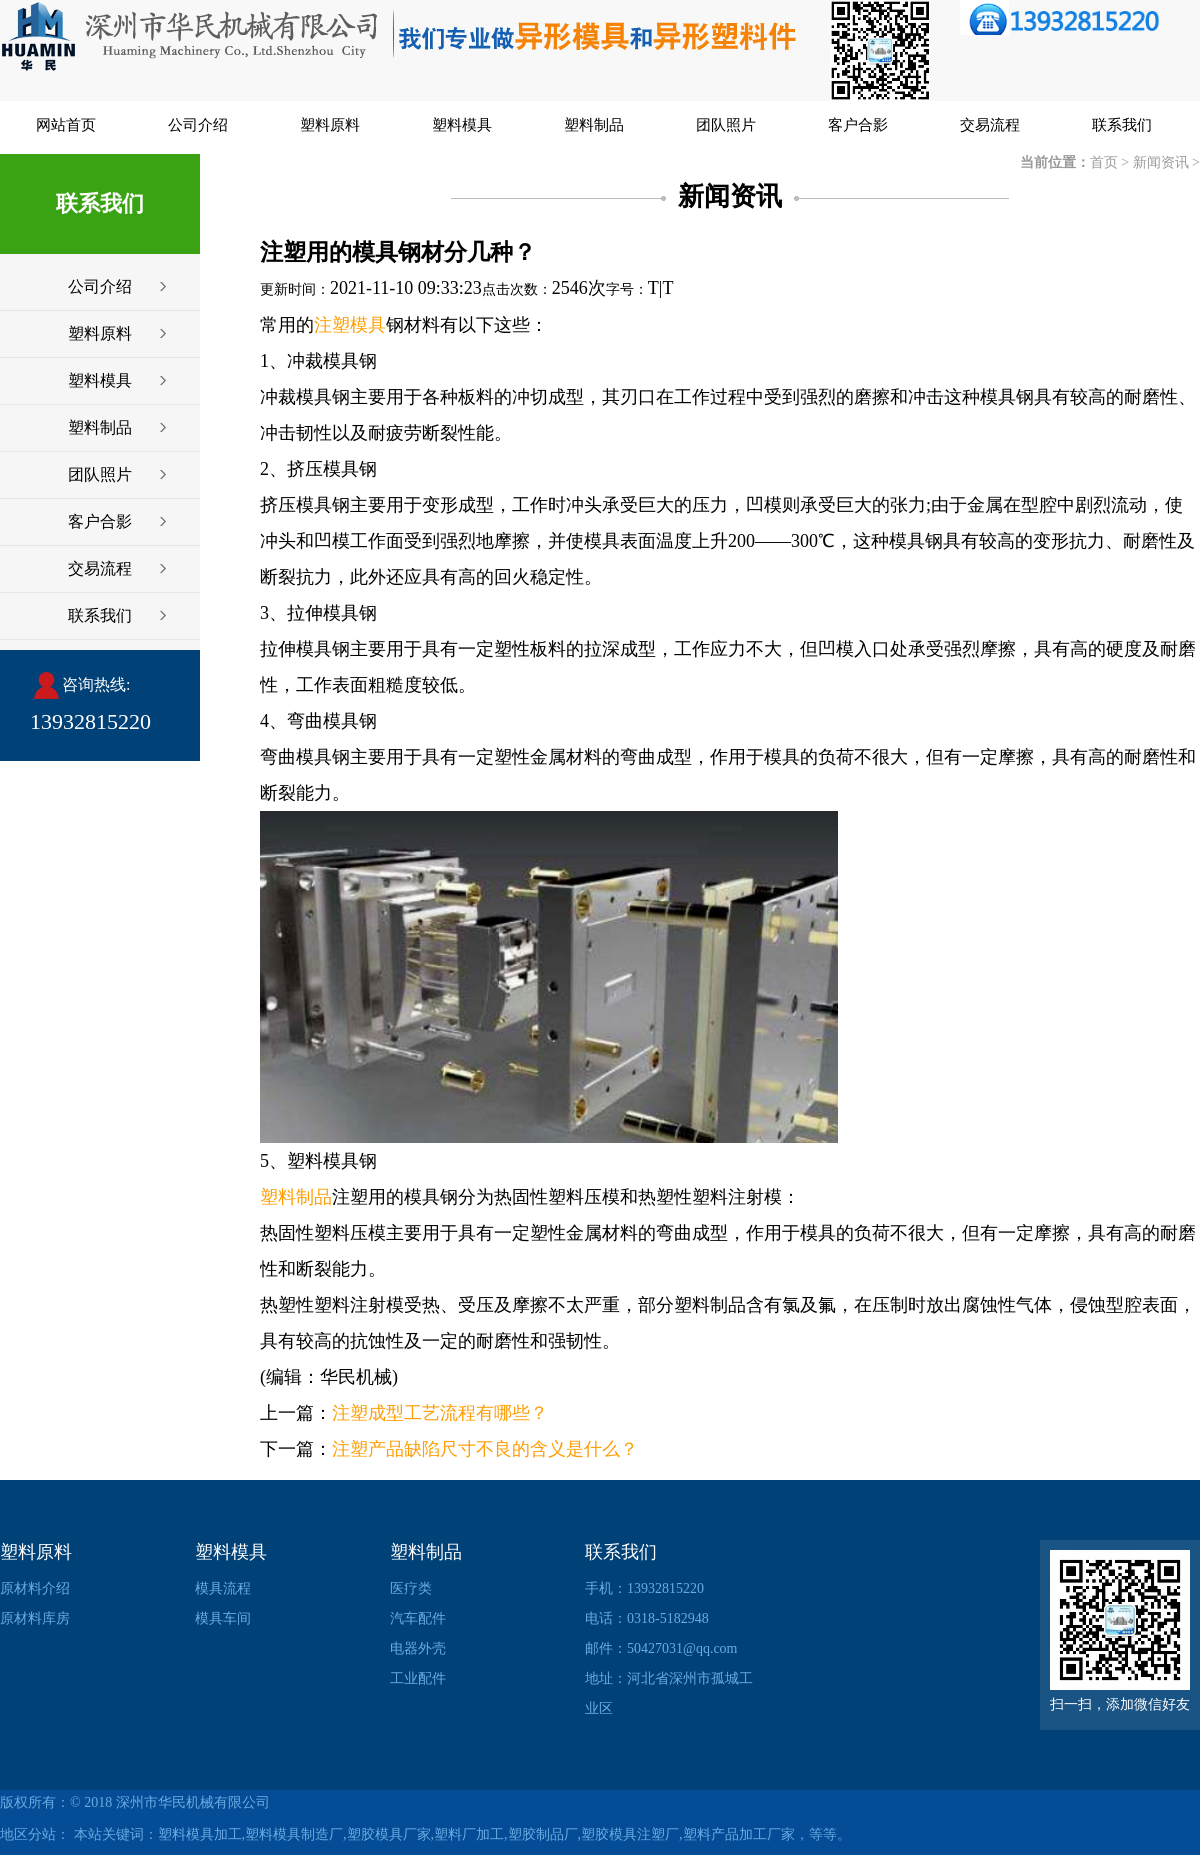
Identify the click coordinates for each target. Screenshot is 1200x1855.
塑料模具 (462, 125)
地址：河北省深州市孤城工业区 (669, 1693)
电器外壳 (418, 1648)
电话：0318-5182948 (647, 1618)
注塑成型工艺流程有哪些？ (440, 1413)
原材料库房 (35, 1618)
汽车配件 (418, 1618)
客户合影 (858, 125)
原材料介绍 (35, 1588)
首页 (1104, 162)
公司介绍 (198, 125)
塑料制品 (594, 125)
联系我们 (1122, 125)
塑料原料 (330, 125)
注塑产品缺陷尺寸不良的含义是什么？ (485, 1449)
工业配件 (418, 1678)
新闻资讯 (1161, 162)
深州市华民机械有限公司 (193, 1802)
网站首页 (66, 125)
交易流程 (990, 125)
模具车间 (223, 1618)
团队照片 (726, 125)
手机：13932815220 (644, 1588)
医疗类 (411, 1588)
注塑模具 (350, 325)
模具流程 (223, 1588)
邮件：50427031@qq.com (661, 1648)
